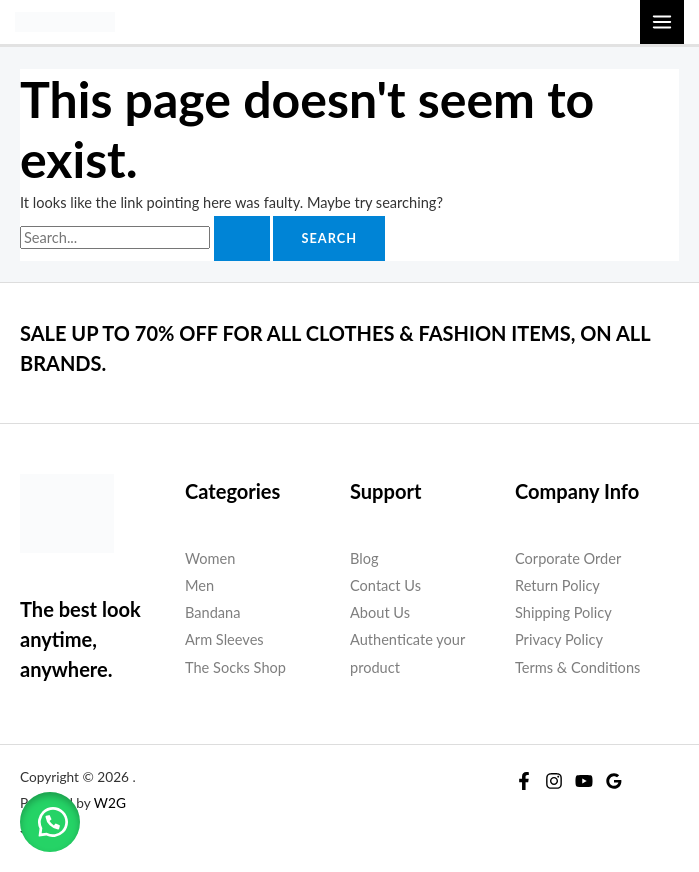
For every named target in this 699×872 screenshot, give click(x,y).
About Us (380, 612)
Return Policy (557, 585)
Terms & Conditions (577, 667)
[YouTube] (584, 781)
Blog (364, 558)
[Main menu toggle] (662, 22)
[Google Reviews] (614, 781)
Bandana (212, 612)
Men (199, 585)
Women (210, 558)
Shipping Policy (563, 612)
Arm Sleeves (224, 639)
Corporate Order (568, 558)
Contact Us (385, 585)
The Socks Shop (235, 667)
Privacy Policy (559, 639)
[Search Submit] (242, 238)
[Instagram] (554, 781)
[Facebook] (524, 781)
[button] (50, 822)
